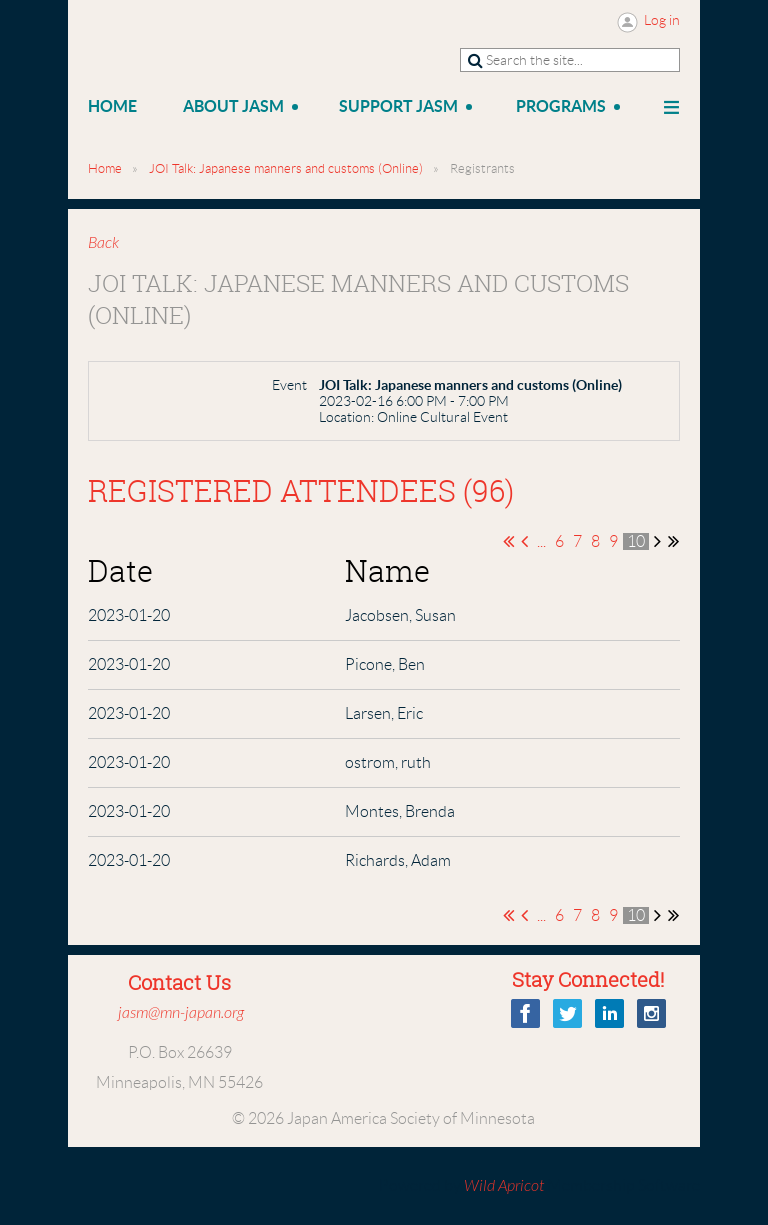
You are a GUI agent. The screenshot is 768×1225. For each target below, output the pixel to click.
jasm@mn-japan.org (181, 1013)
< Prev (524, 541)
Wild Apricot (504, 1186)
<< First (508, 541)
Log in (662, 20)
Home (105, 168)
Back (103, 243)
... (541, 541)
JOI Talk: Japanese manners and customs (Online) (286, 168)
